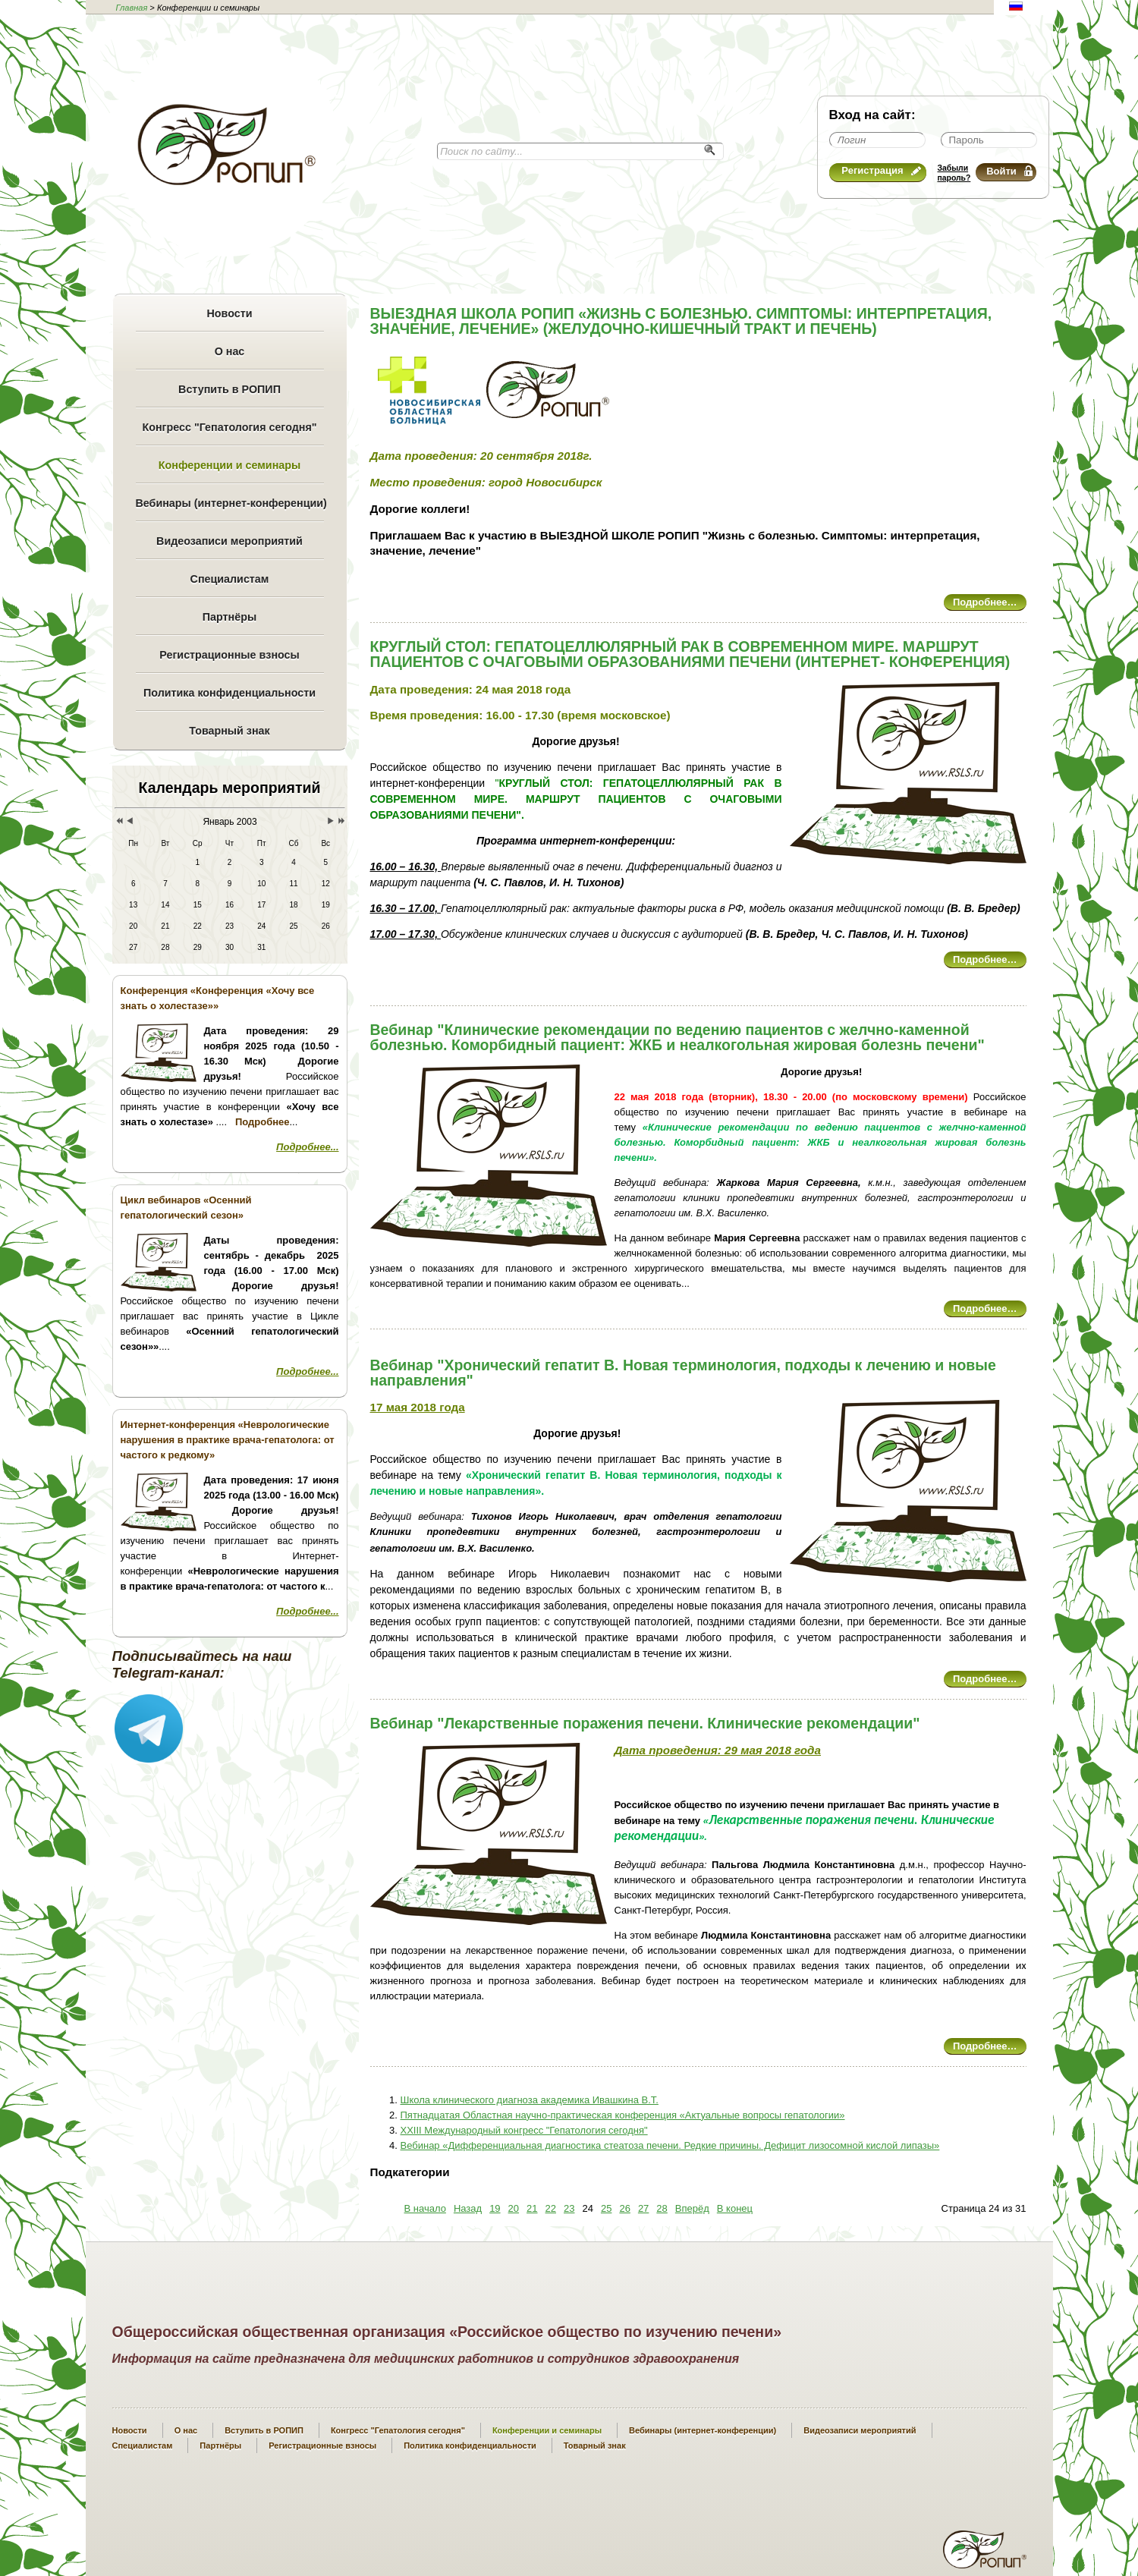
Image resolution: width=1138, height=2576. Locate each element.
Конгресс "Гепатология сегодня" (229, 427)
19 (494, 2208)
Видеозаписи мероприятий (229, 541)
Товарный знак (229, 731)
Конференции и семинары (229, 465)
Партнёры (229, 617)
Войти (1009, 171)
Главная (132, 7)
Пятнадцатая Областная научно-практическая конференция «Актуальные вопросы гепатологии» (623, 2115)
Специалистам (229, 579)
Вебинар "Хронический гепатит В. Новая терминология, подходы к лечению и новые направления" (683, 1373)
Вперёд (692, 2208)
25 (606, 2208)
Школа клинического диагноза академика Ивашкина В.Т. (530, 2100)
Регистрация (880, 170)
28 (661, 2208)
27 (643, 2208)
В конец (735, 2208)
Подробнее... (307, 1147)
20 (513, 2208)
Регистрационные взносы (229, 655)
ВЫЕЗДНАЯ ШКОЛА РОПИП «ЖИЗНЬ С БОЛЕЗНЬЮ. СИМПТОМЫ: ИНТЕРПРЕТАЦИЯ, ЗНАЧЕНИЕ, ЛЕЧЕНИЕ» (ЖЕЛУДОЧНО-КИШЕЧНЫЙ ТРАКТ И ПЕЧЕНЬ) (681, 321)
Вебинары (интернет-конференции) (230, 503)
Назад (468, 2208)
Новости (230, 313)
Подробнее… (985, 602)
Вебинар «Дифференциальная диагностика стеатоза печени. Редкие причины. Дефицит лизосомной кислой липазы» (670, 2145)
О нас (230, 351)
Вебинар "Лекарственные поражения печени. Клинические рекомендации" (645, 1723)
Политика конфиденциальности (229, 693)
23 (569, 2208)
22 (550, 2208)
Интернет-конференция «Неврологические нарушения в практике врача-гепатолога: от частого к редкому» (228, 1440)
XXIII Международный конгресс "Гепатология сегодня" (524, 2130)
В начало (425, 2208)
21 (532, 2208)
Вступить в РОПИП (229, 389)
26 (624, 2208)
